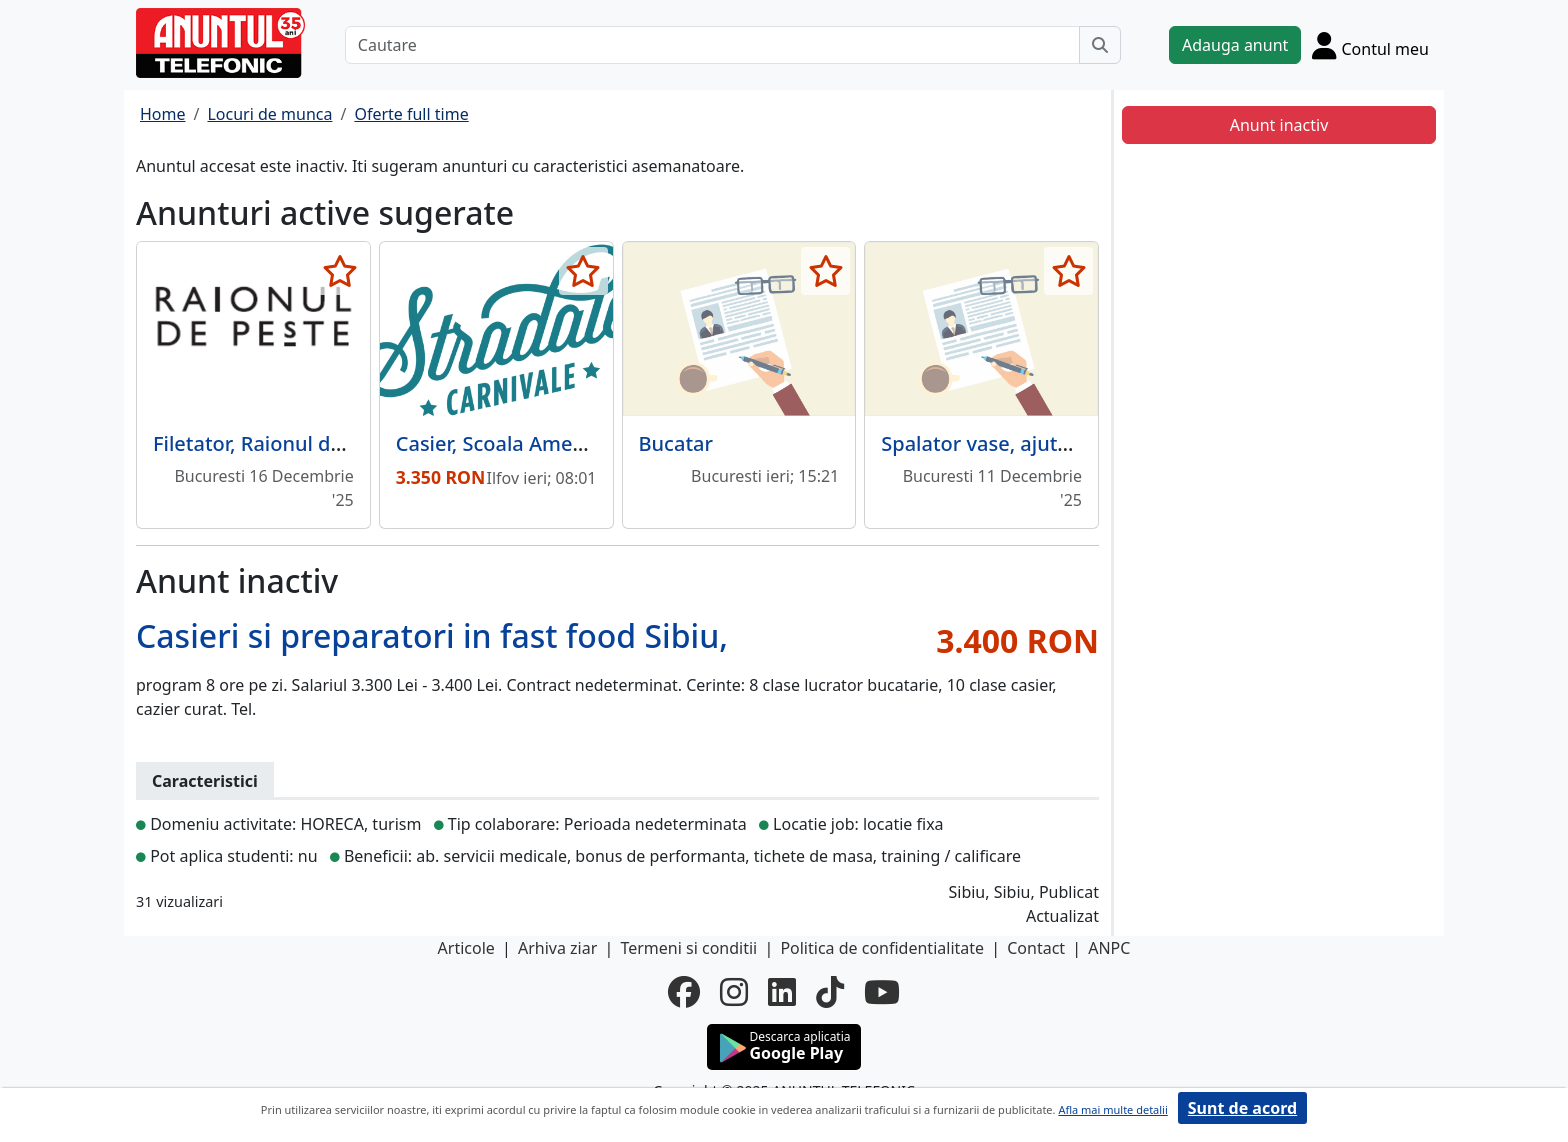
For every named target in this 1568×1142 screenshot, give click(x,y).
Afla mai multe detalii (1112, 1109)
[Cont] (1370, 45)
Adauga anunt (1235, 45)
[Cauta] (1100, 45)
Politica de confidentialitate (882, 948)
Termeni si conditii (688, 948)
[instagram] (734, 992)
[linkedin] (782, 992)
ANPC (1109, 948)
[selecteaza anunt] (340, 271)
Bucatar (676, 443)
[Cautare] (712, 45)
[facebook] (684, 992)
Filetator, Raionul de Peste (276, 443)
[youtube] (882, 992)
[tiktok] (830, 992)
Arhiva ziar (557, 948)
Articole (466, 948)
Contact (1036, 948)
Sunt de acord (1242, 1108)
